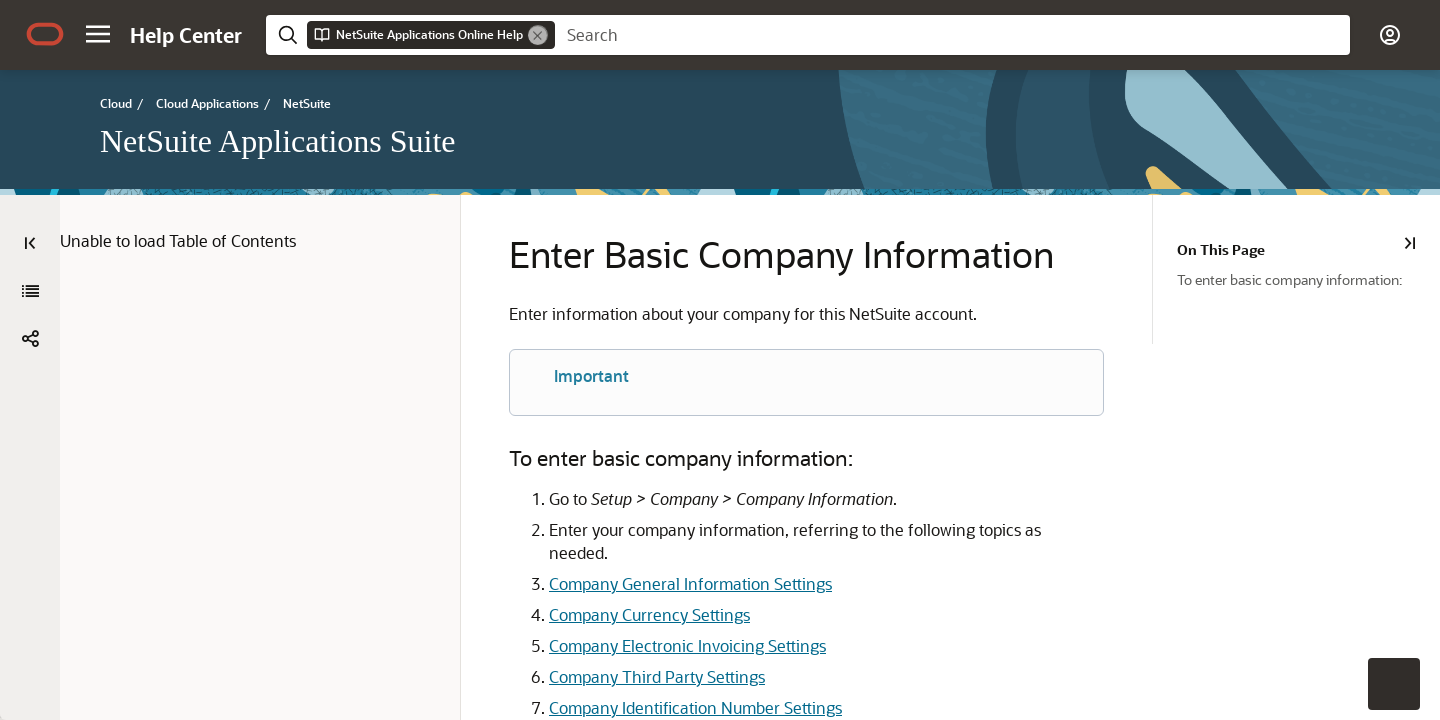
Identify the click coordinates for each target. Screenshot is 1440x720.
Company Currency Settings (606, 588)
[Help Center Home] (186, 35)
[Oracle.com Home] (45, 34)
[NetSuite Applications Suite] (30, 291)
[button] (98, 34)
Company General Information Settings (647, 557)
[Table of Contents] (30, 243)
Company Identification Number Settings (652, 681)
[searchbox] (952, 35)
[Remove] (538, 35)
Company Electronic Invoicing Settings (644, 619)
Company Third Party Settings (614, 650)
